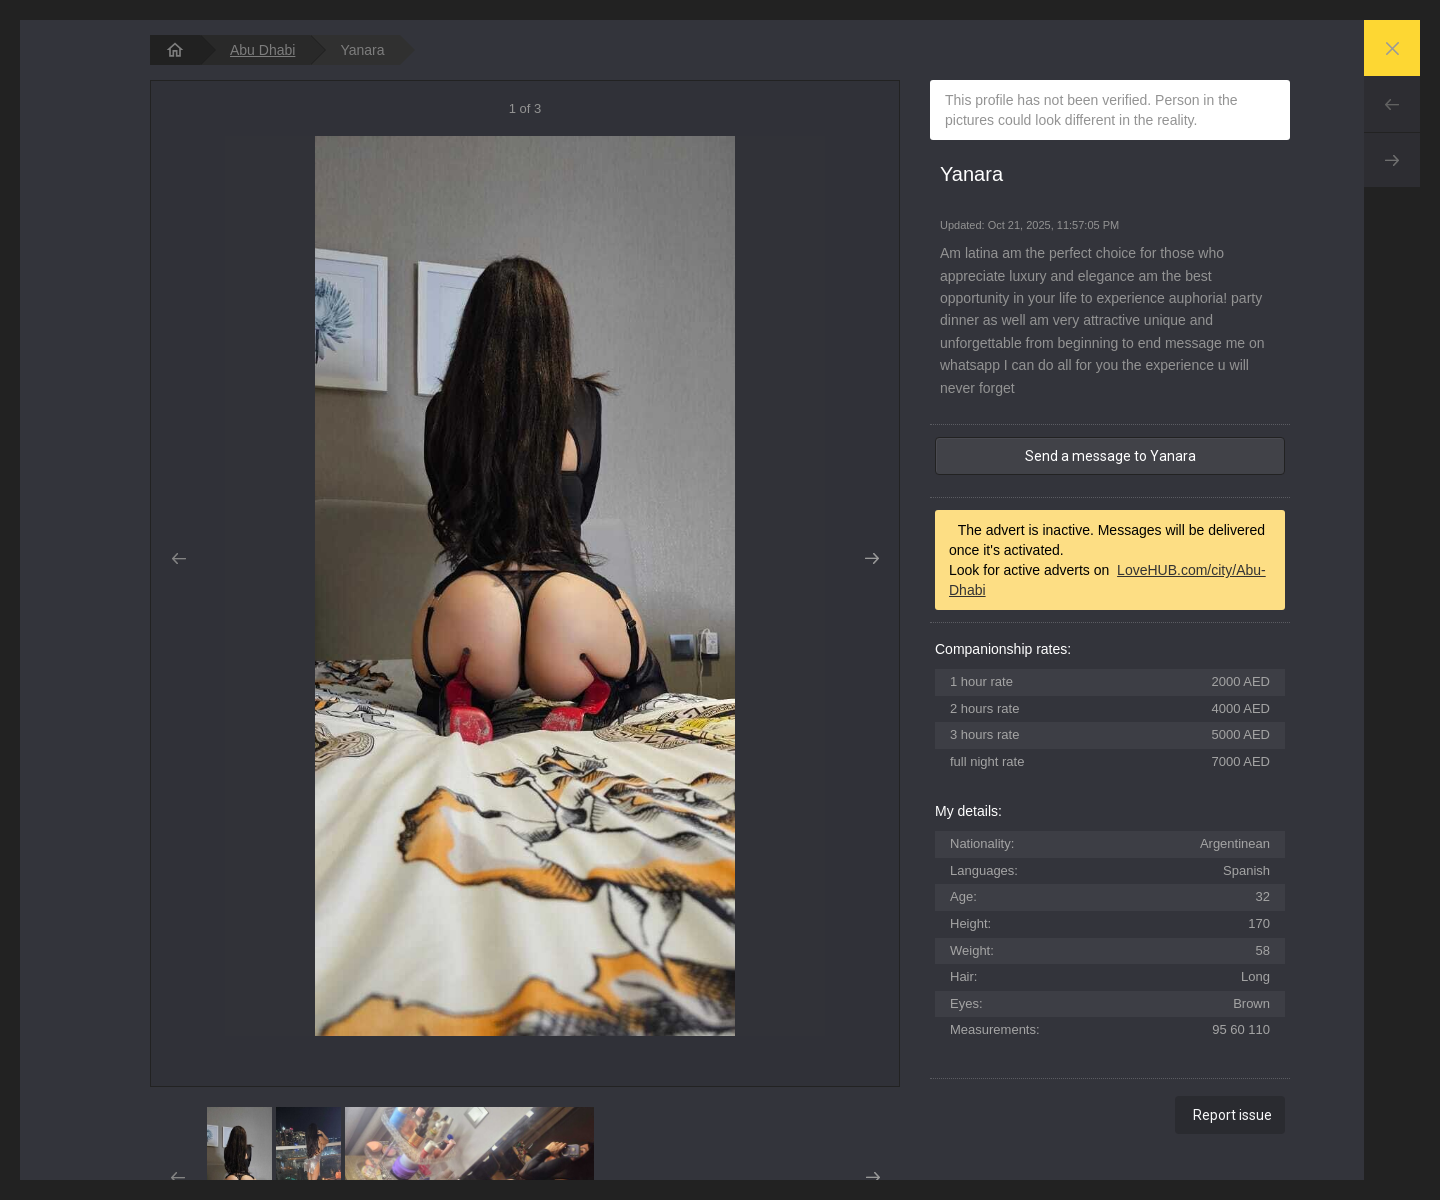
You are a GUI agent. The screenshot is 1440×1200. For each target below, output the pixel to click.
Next (1392, 160)
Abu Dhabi (262, 50)
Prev (1392, 104)
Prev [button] (178, 559)
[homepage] (175, 50)
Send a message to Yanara (1110, 456)
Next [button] (871, 559)
